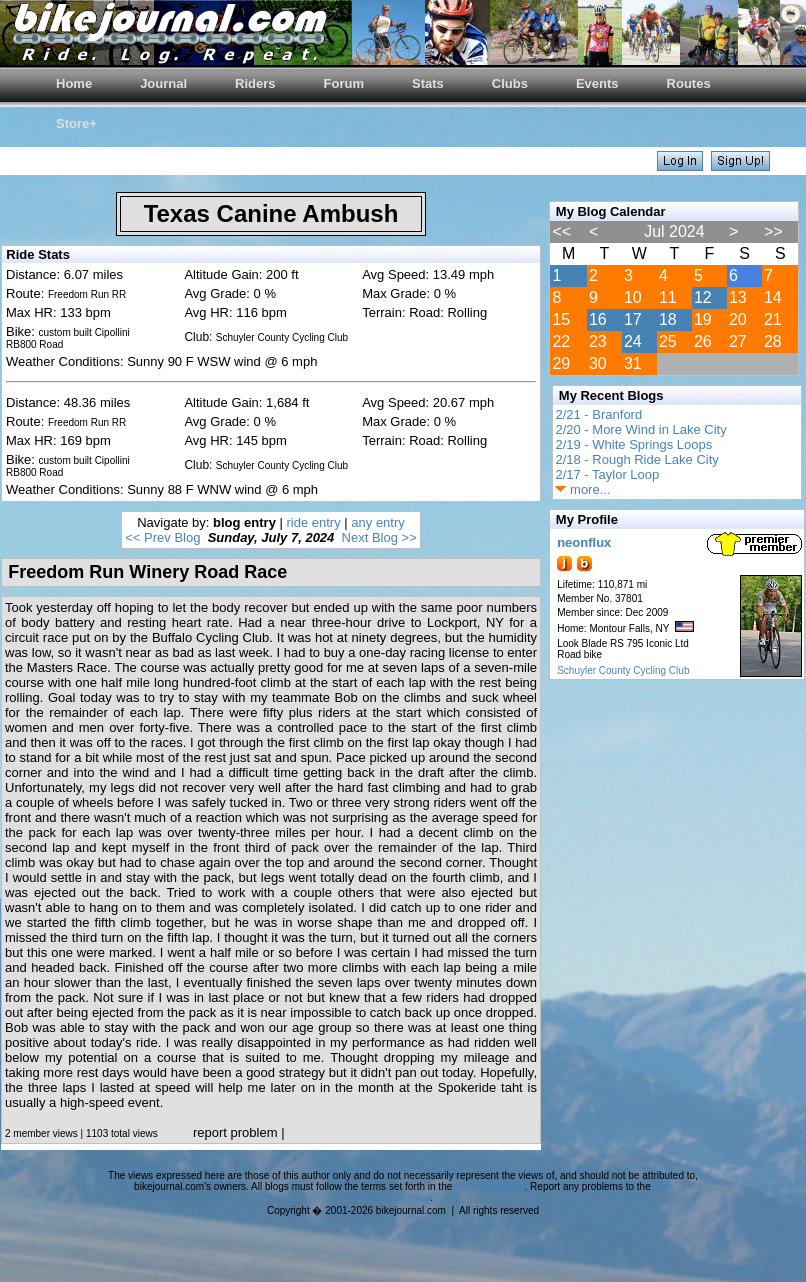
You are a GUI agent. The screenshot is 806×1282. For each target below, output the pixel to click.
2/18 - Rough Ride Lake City (636, 459)
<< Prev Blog (162, 537)
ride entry (314, 522)
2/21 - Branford (598, 414)
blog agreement (490, 1186)
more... (582, 489)
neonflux (584, 542)
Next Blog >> (379, 537)
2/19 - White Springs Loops (633, 444)
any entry (377, 522)
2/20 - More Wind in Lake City (640, 429)
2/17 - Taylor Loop (607, 474)
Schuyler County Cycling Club (623, 670)
